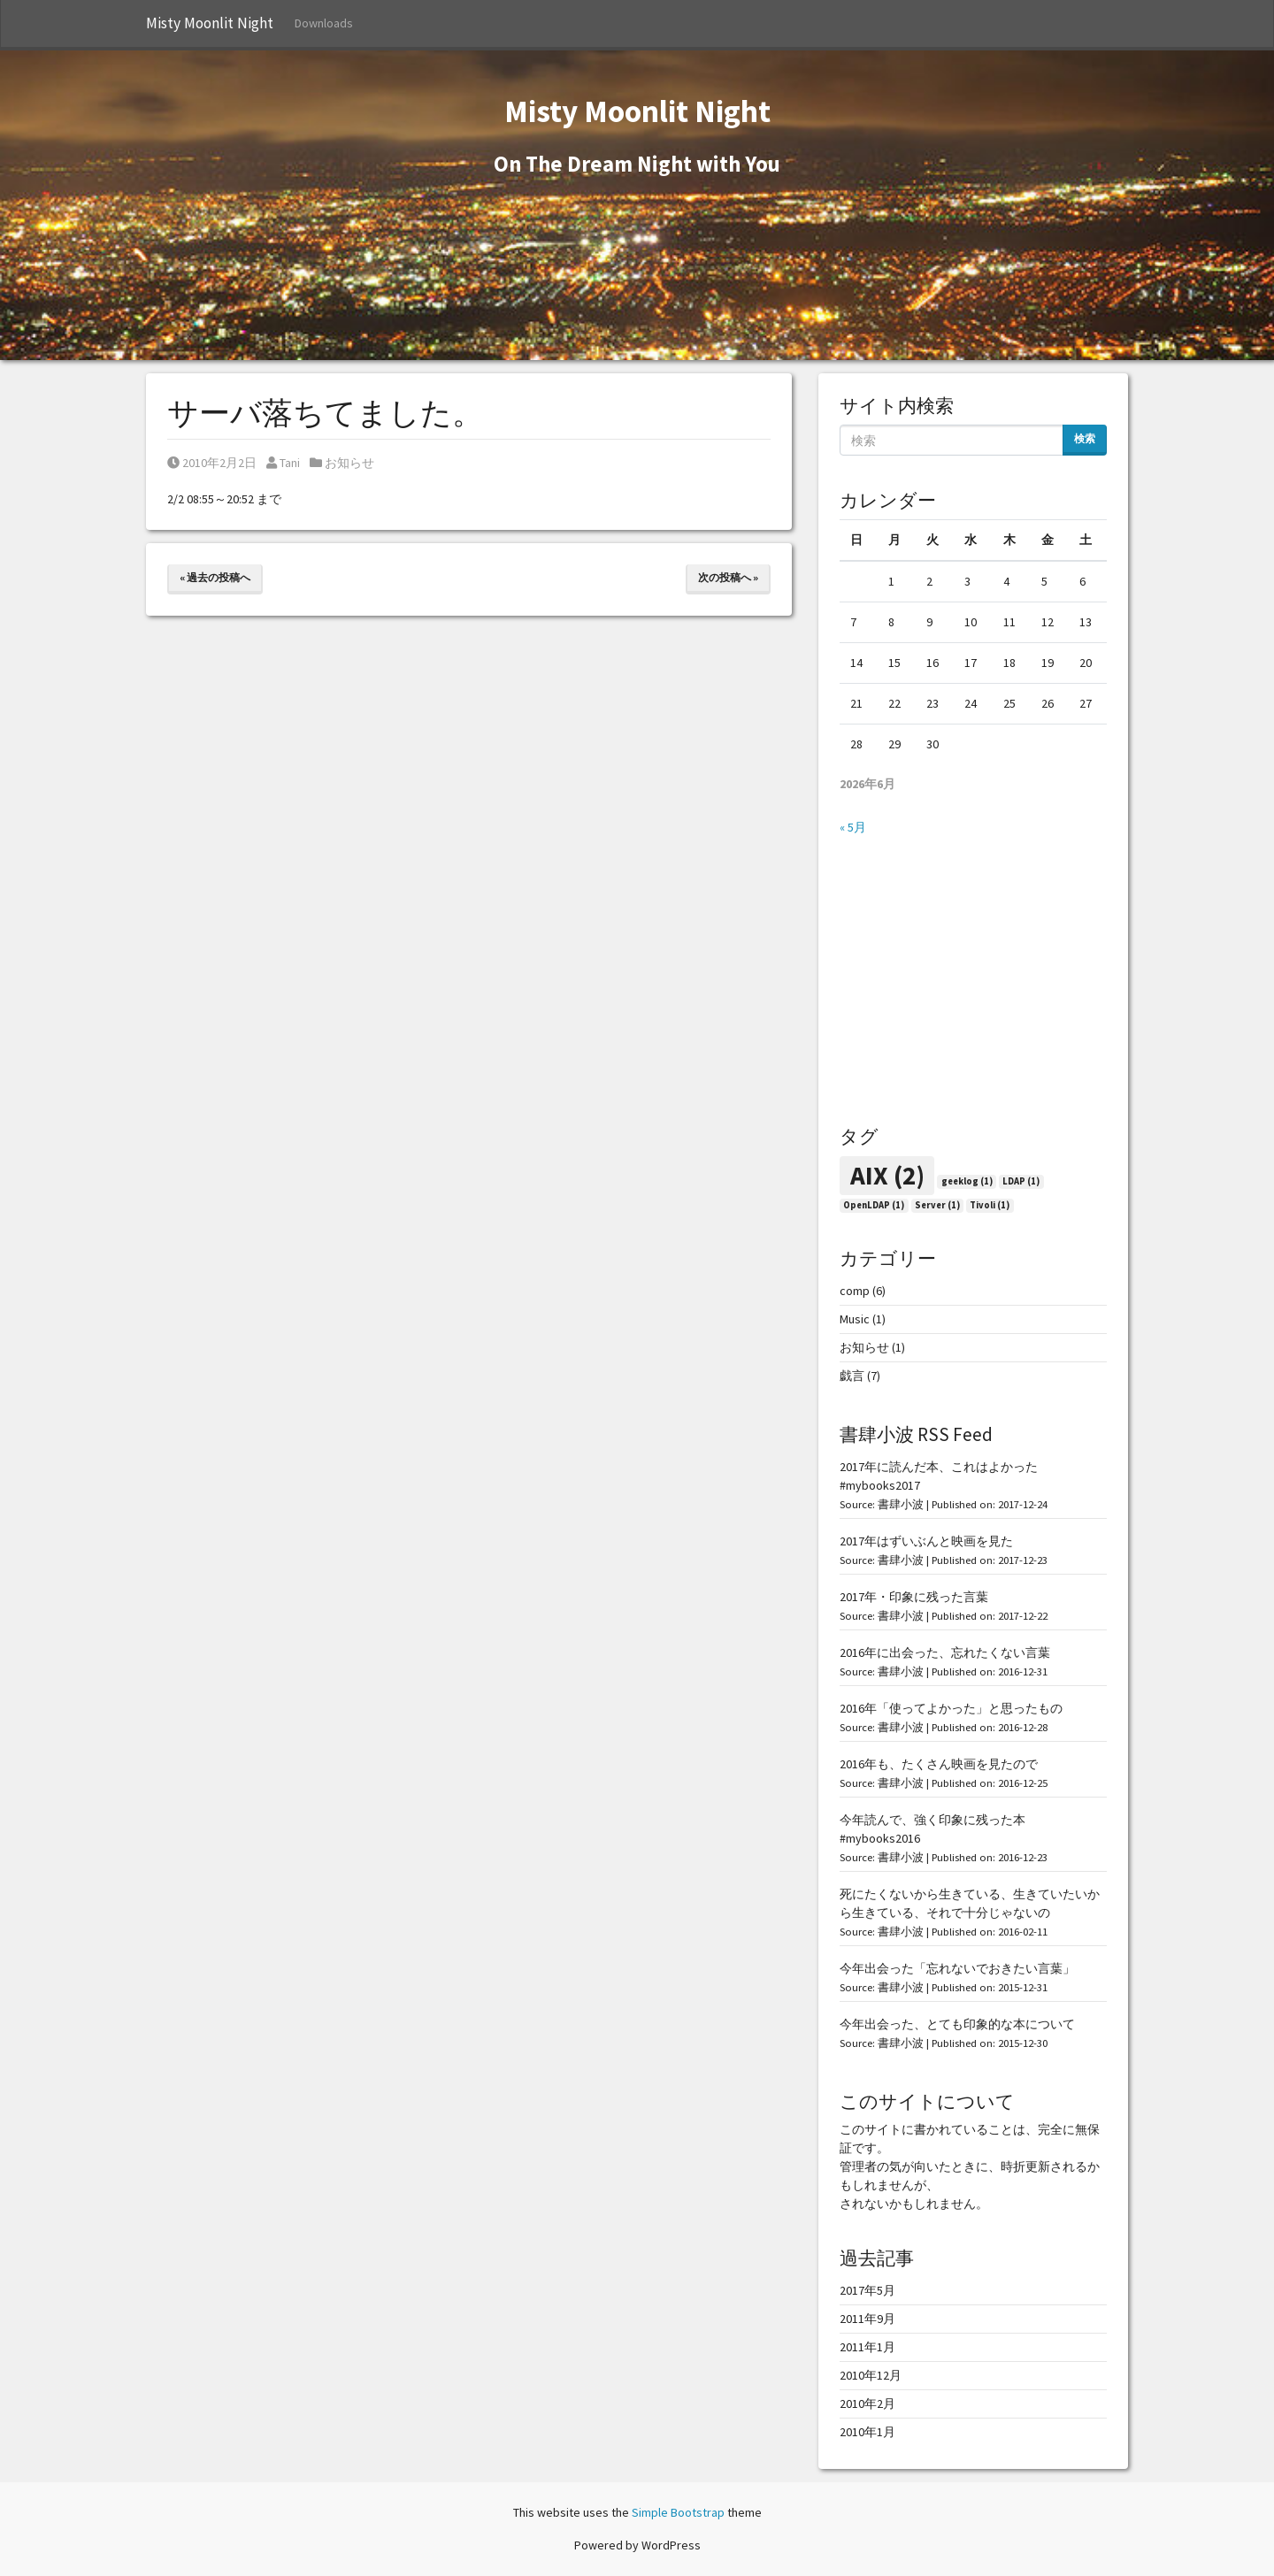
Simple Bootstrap (678, 2512)
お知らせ (349, 463)
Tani (283, 463)
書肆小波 (901, 1504)
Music (855, 1319)
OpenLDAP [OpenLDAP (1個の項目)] (873, 1205)
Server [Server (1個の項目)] (937, 1205)
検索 (1084, 438)
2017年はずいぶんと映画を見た (926, 1541)
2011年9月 (867, 2319)
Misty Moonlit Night (209, 23)
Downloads (324, 23)
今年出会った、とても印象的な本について (957, 2024)
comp (855, 1291)
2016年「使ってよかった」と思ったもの (951, 1708)
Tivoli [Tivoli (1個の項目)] (989, 1205)
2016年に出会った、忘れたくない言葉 (945, 1652)
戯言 (852, 1376)
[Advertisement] (973, 981)
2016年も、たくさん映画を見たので (939, 1764)
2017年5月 (867, 2290)
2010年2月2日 (212, 463)
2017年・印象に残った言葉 (914, 1597)
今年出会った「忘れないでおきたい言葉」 (957, 1968)
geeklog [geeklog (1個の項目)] (967, 1181)
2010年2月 (867, 2403)
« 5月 (853, 827)
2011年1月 (867, 2347)
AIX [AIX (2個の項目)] (887, 1175)
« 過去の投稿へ (215, 577)
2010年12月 (871, 2375)
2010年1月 (867, 2432)
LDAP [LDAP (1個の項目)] (1021, 1181)
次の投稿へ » (728, 577)
